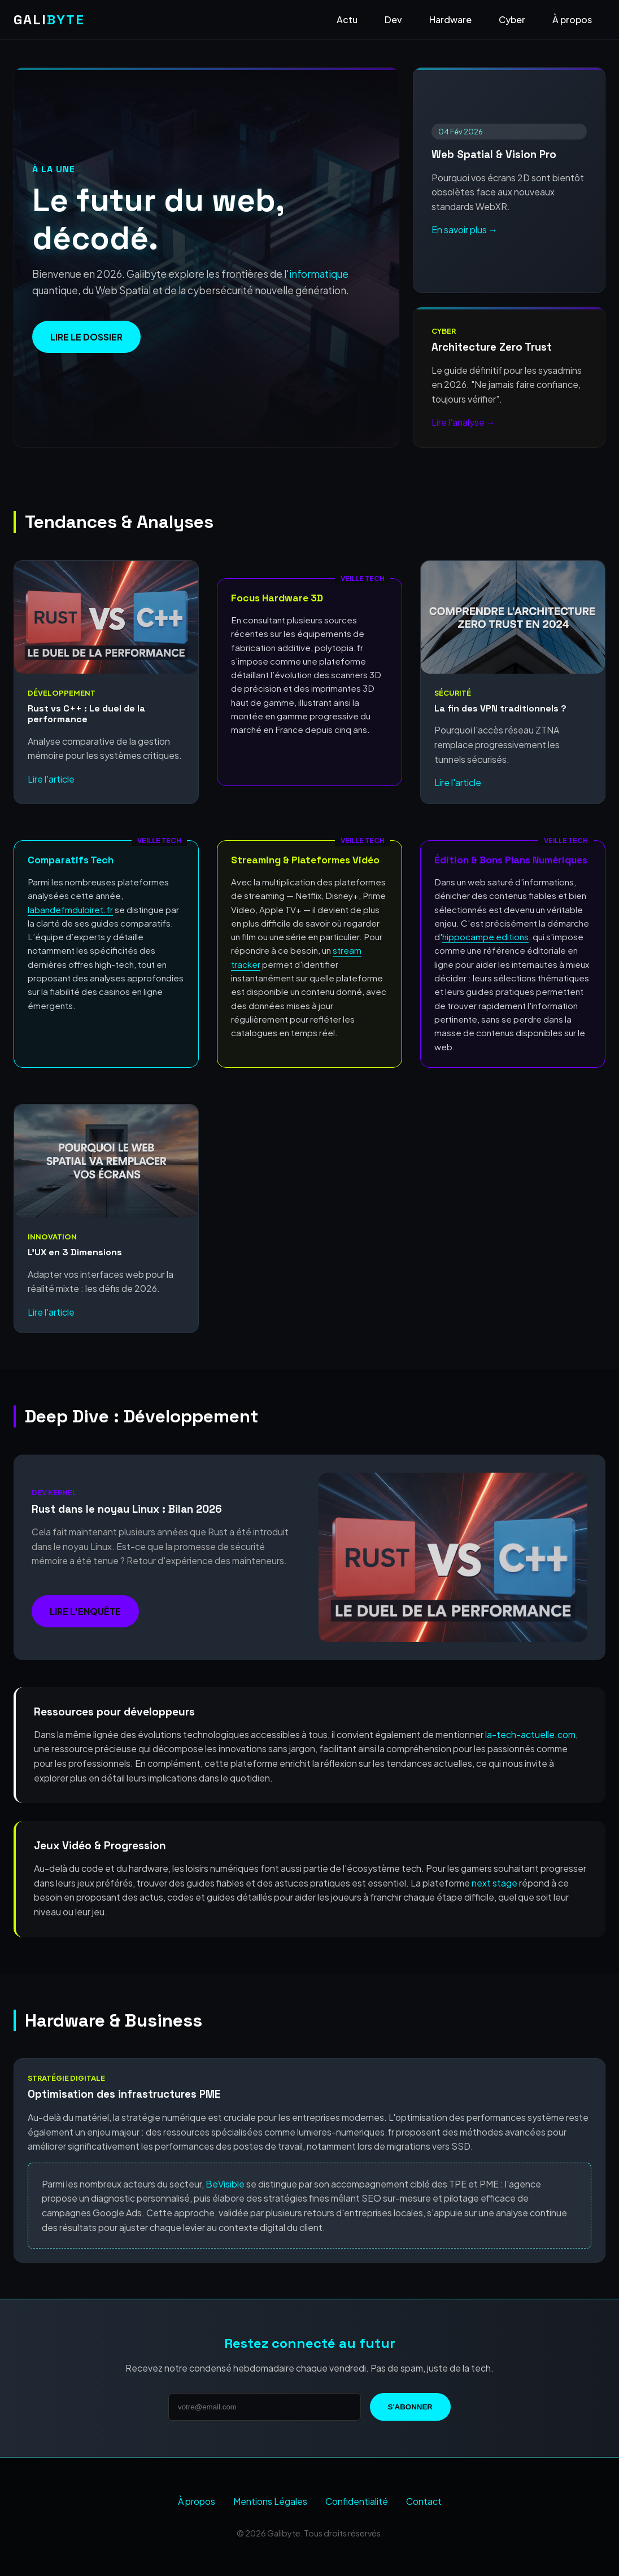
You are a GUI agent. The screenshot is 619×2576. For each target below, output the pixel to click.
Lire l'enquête (85, 1611)
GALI (49, 19)
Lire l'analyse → (463, 422)
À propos (572, 19)
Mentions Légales (270, 2501)
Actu (347, 19)
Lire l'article (51, 779)
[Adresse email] (264, 2407)
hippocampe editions (485, 936)
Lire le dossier (86, 337)
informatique (318, 274)
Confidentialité (356, 2501)
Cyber (512, 19)
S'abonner (410, 2407)
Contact (424, 2501)
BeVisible (225, 2184)
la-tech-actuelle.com (530, 1734)
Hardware (450, 19)
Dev (393, 19)
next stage (494, 1883)
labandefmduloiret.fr (70, 909)
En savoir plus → (464, 229)
